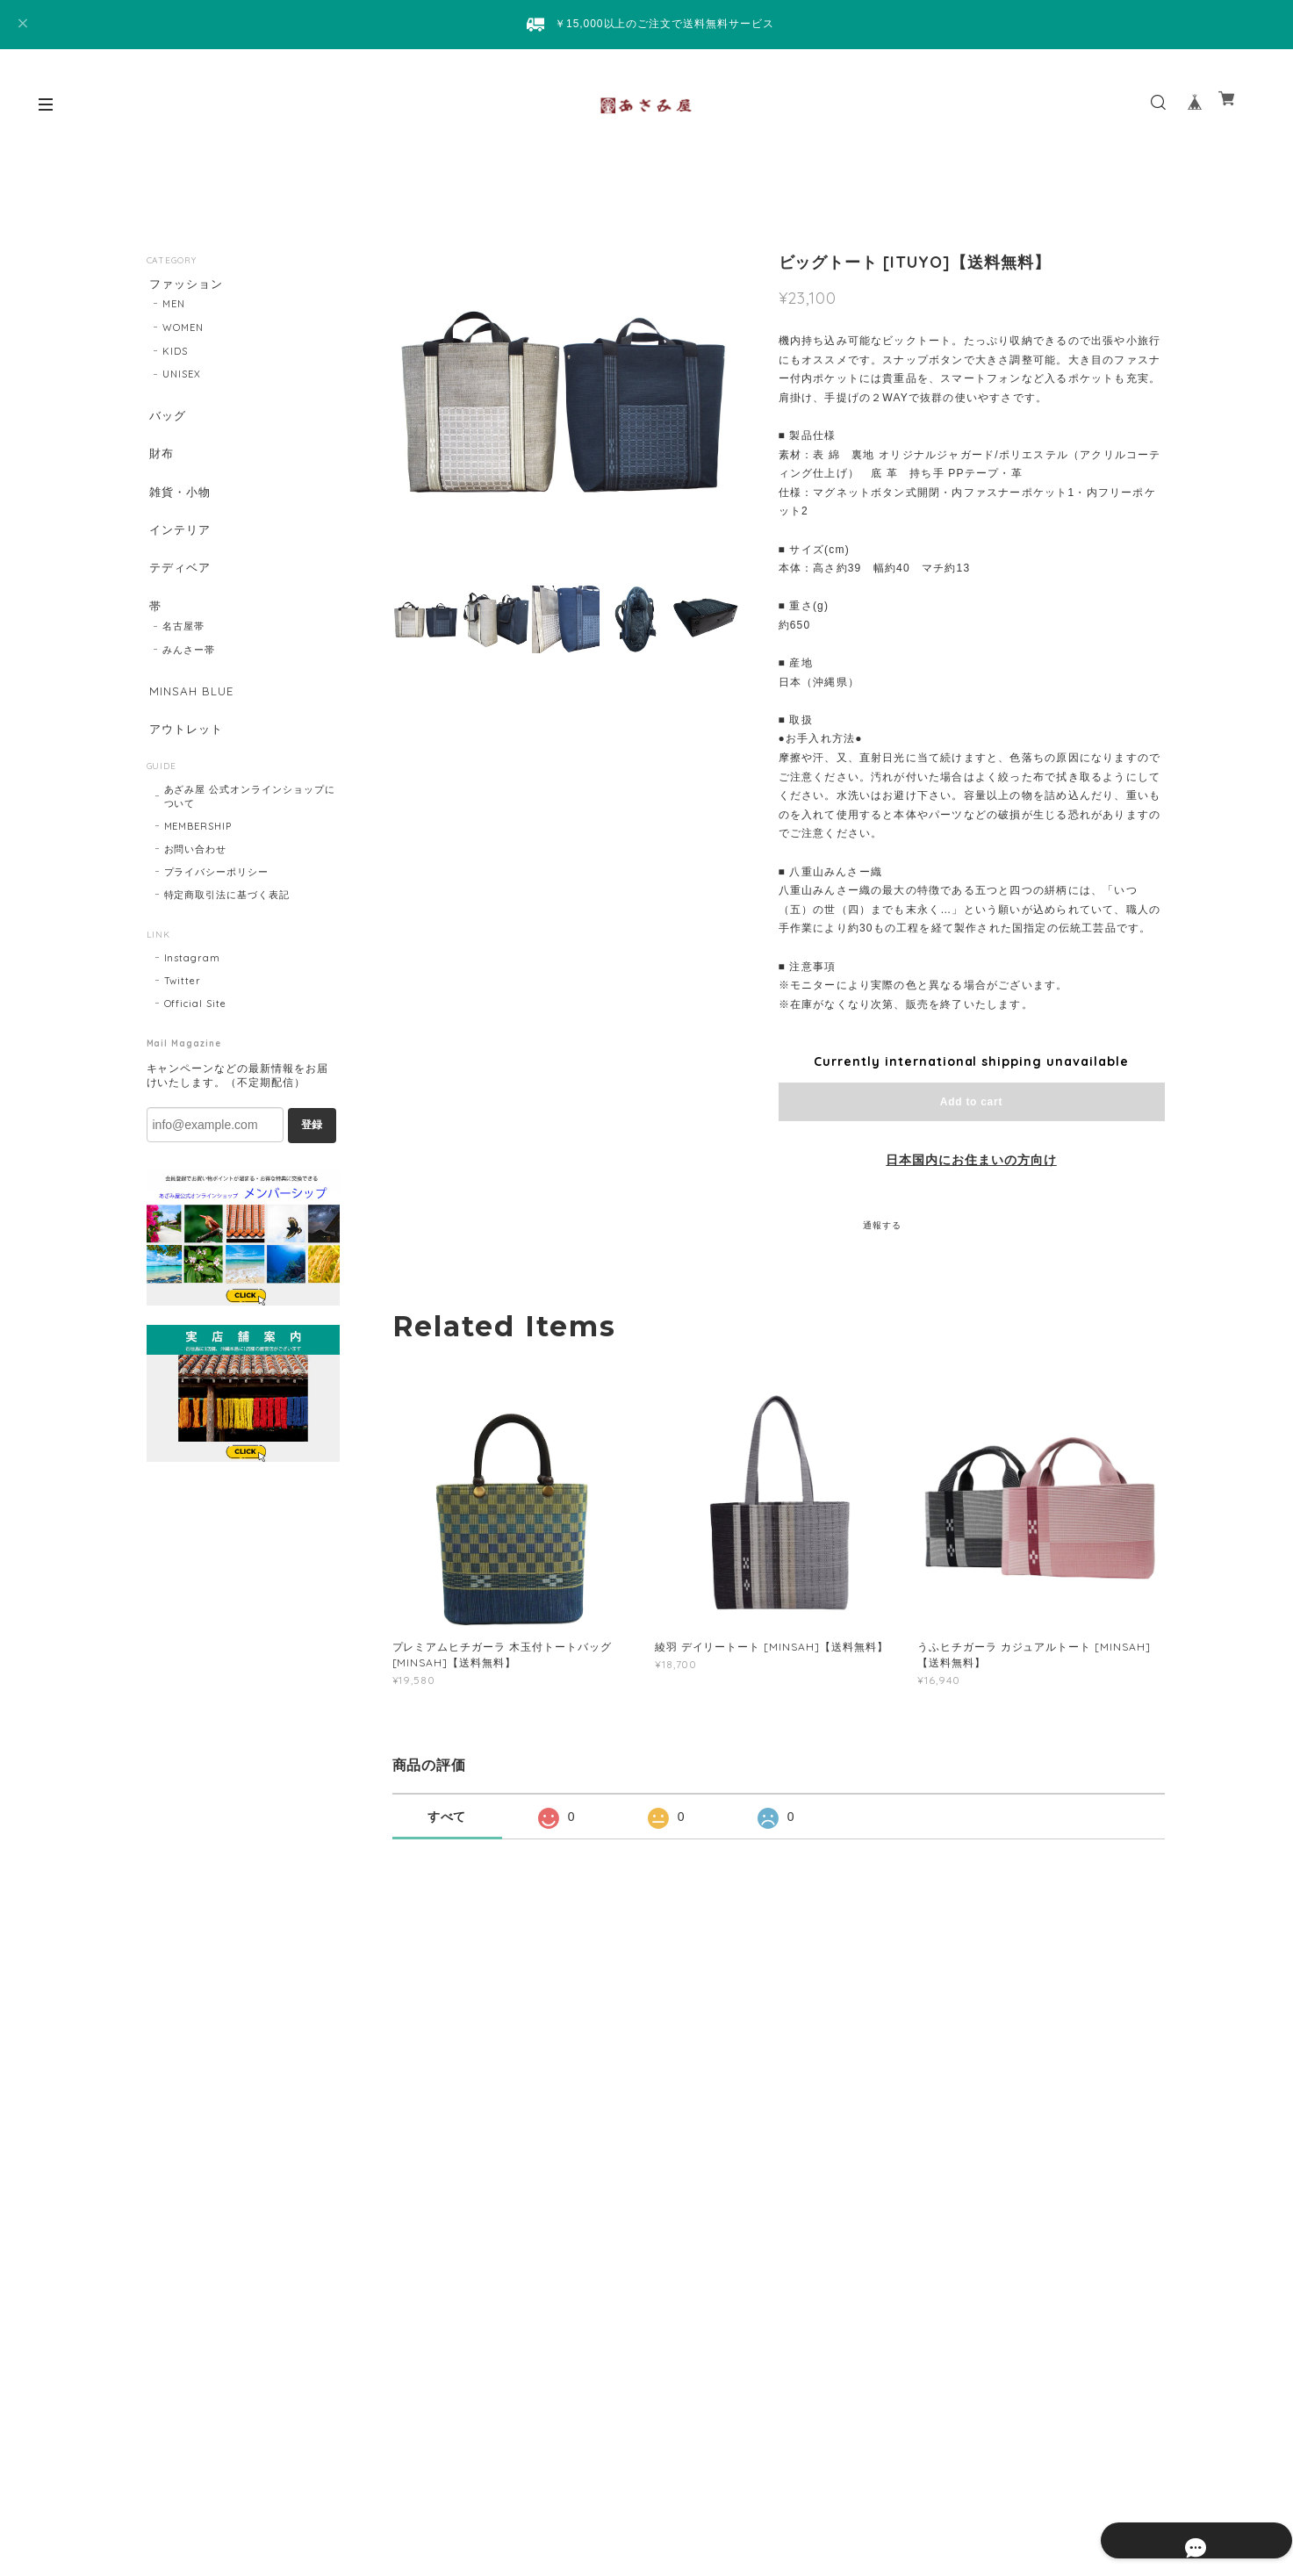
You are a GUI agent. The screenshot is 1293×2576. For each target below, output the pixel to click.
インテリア (179, 542)
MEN (173, 306)
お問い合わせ (195, 877)
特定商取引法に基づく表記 (227, 923)
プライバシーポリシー (216, 900)
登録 (311, 1153)
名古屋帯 (183, 647)
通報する (882, 1225)
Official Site (195, 1031)
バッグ (166, 419)
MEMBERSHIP (198, 854)
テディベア (179, 583)
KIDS (175, 354)
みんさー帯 (188, 671)
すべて (447, 1817)
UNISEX (181, 377)
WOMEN (183, 330)
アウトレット (186, 753)
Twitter (183, 1009)
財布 (160, 459)
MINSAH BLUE (190, 712)
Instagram (192, 986)
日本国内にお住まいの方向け (971, 1160)
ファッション (186, 284)
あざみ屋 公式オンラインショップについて (249, 824)
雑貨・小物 (179, 500)
